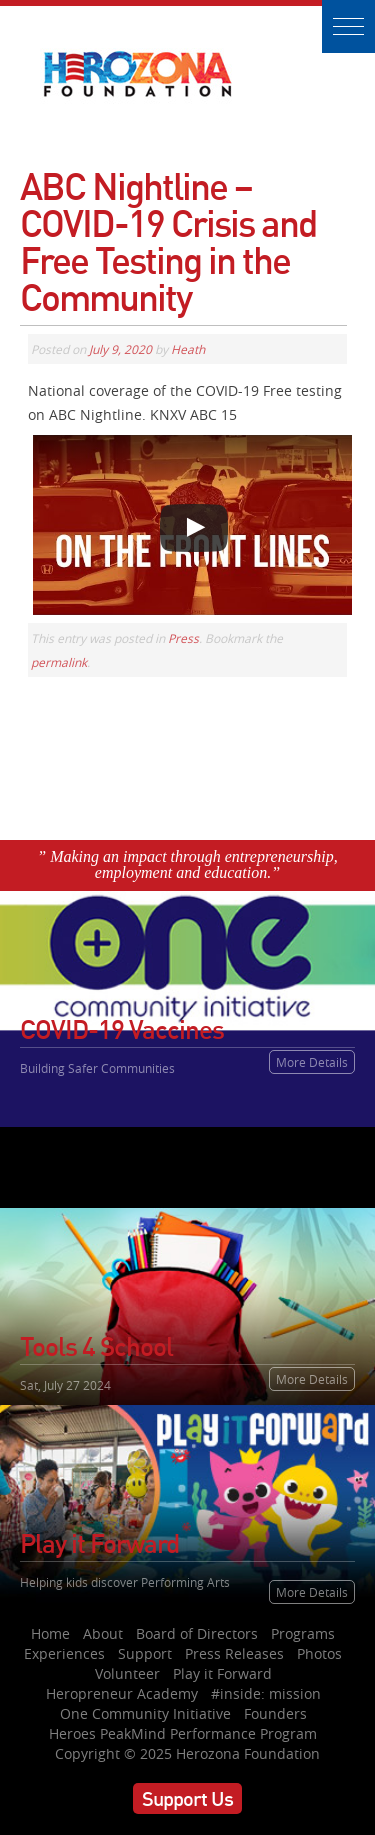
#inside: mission (266, 1693)
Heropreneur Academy (122, 1693)
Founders (275, 1713)
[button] (348, 26)
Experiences (64, 1653)
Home (50, 1633)
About (103, 1633)
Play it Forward (222, 1673)
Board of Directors (197, 1633)
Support (145, 1653)
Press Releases (234, 1653)
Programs (303, 1633)
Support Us (187, 1798)
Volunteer (127, 1673)
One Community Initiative (145, 1713)
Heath (188, 349)
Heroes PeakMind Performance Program (183, 1733)
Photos (319, 1653)
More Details (312, 1062)
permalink (59, 662)
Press (183, 638)
